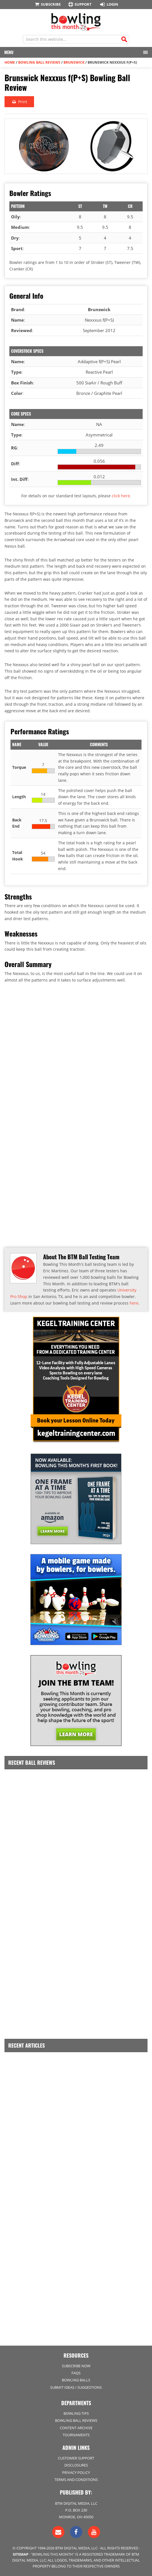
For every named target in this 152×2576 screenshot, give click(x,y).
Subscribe (47, 4)
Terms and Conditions (76, 2479)
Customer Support (76, 2458)
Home (10, 62)
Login (108, 4)
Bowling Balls (76, 2380)
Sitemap (20, 2554)
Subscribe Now (76, 2365)
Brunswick (74, 62)
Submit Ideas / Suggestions (76, 2387)
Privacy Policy (76, 2472)
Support (79, 4)
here (134, 1303)
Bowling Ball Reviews (39, 62)
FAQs (76, 2372)
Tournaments (76, 2434)
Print (19, 101)
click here (121, 495)
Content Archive (76, 2427)
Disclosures (76, 2465)
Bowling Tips (76, 2413)
